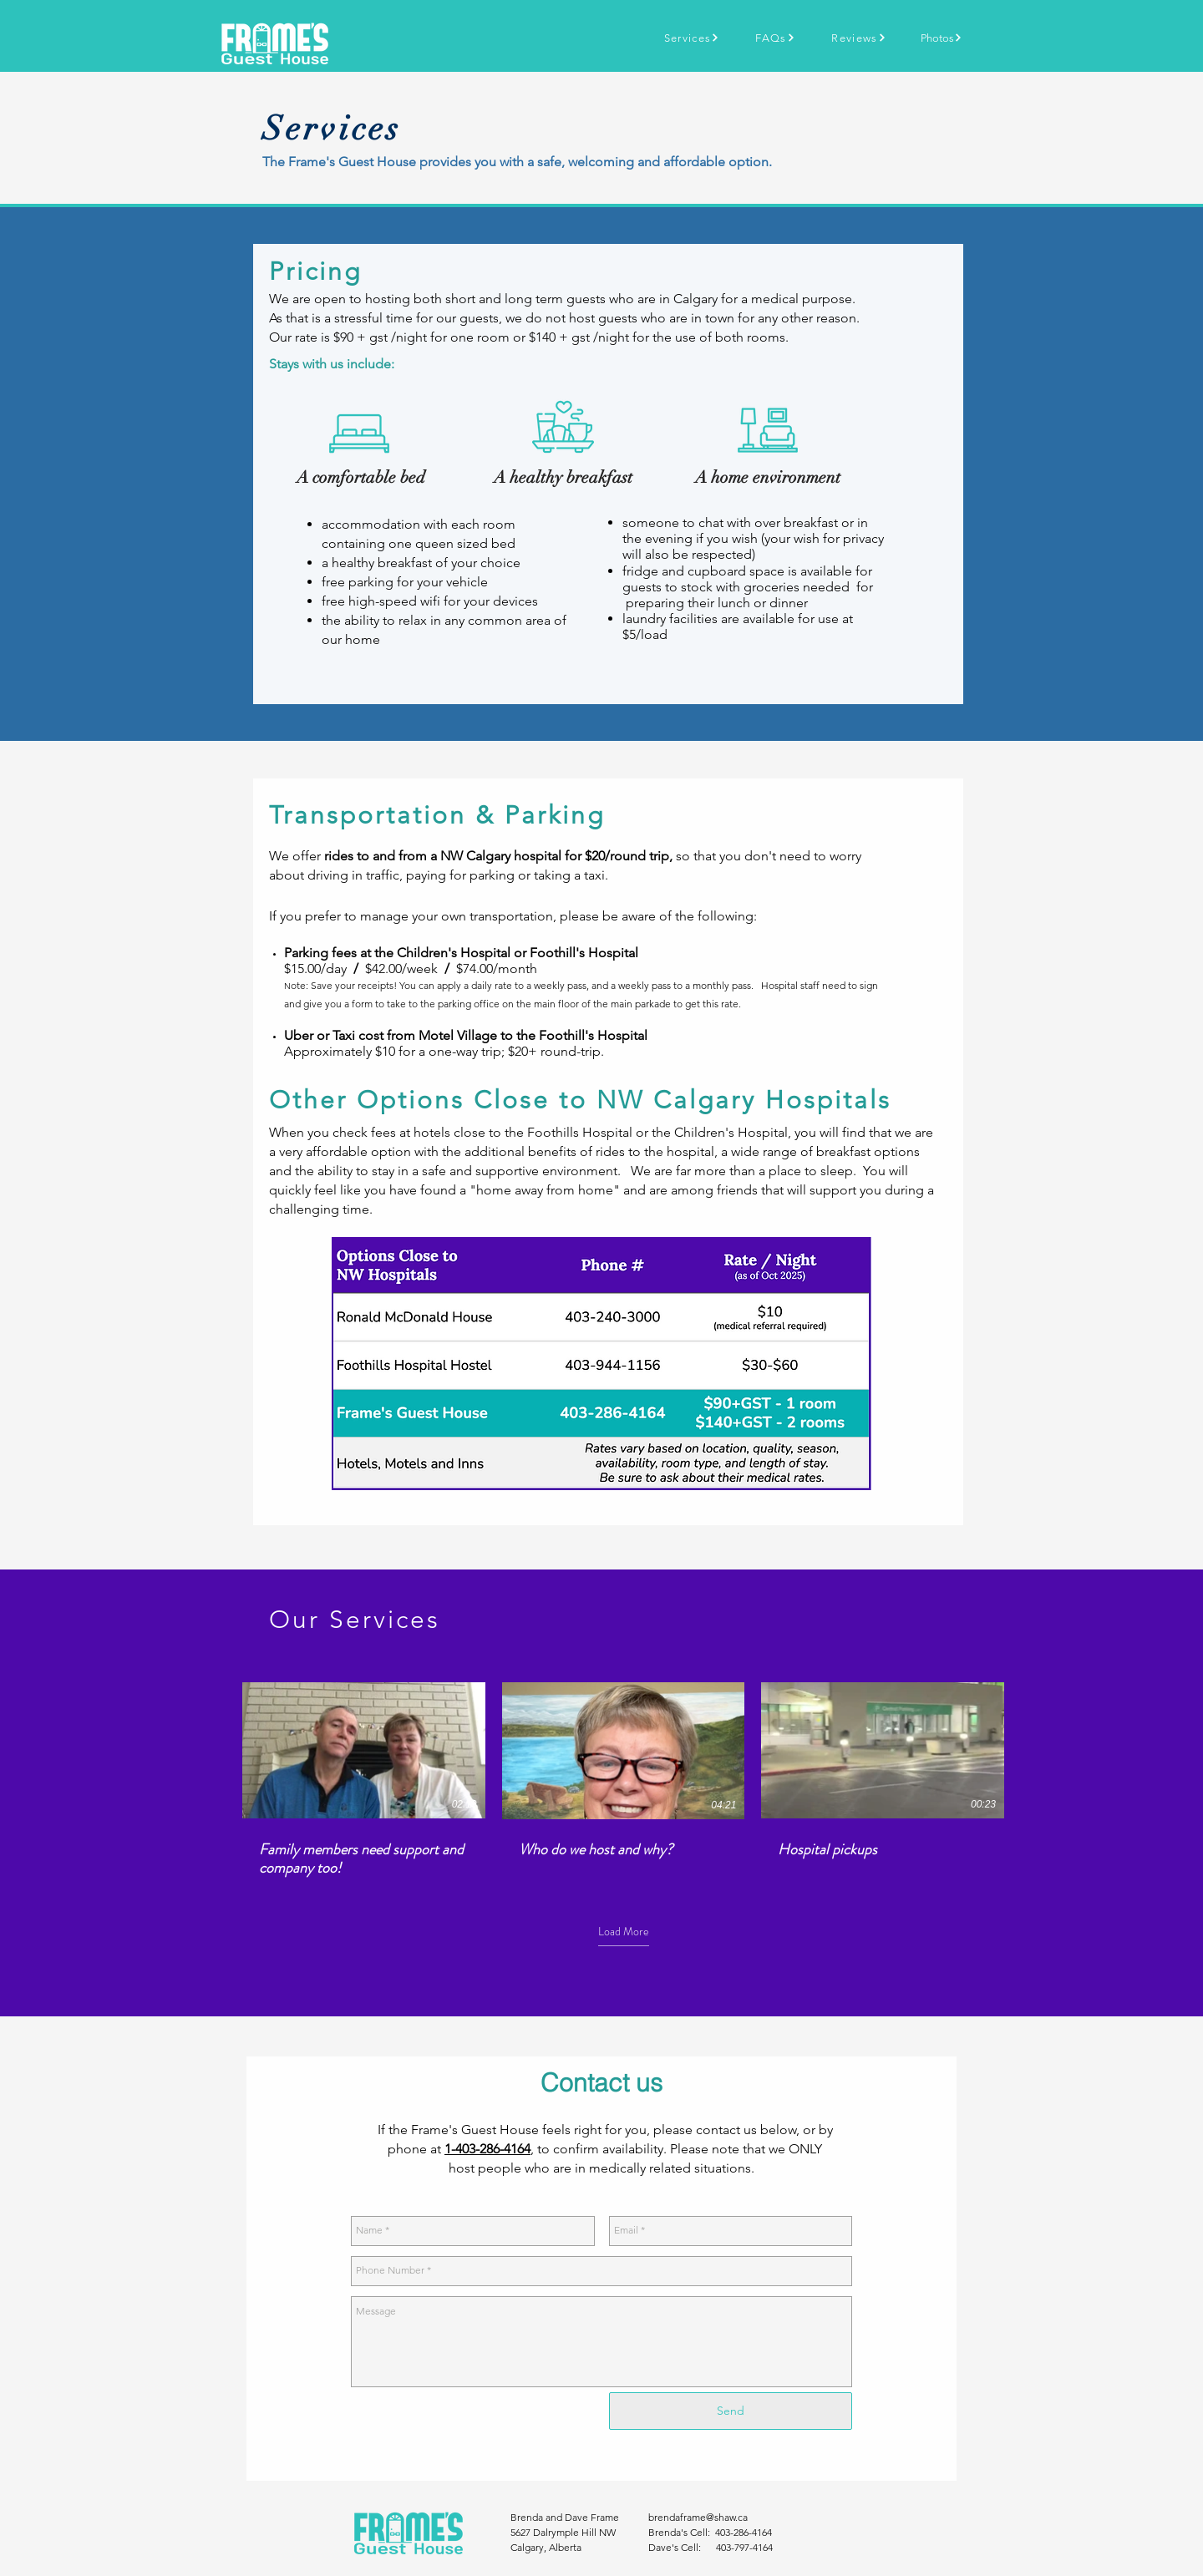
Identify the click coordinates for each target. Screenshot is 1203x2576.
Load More (623, 1932)
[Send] (730, 2411)
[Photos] (941, 37)
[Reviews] (859, 37)
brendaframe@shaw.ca (698, 2517)
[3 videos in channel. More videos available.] (623, 1780)
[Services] (691, 37)
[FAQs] (775, 37)
